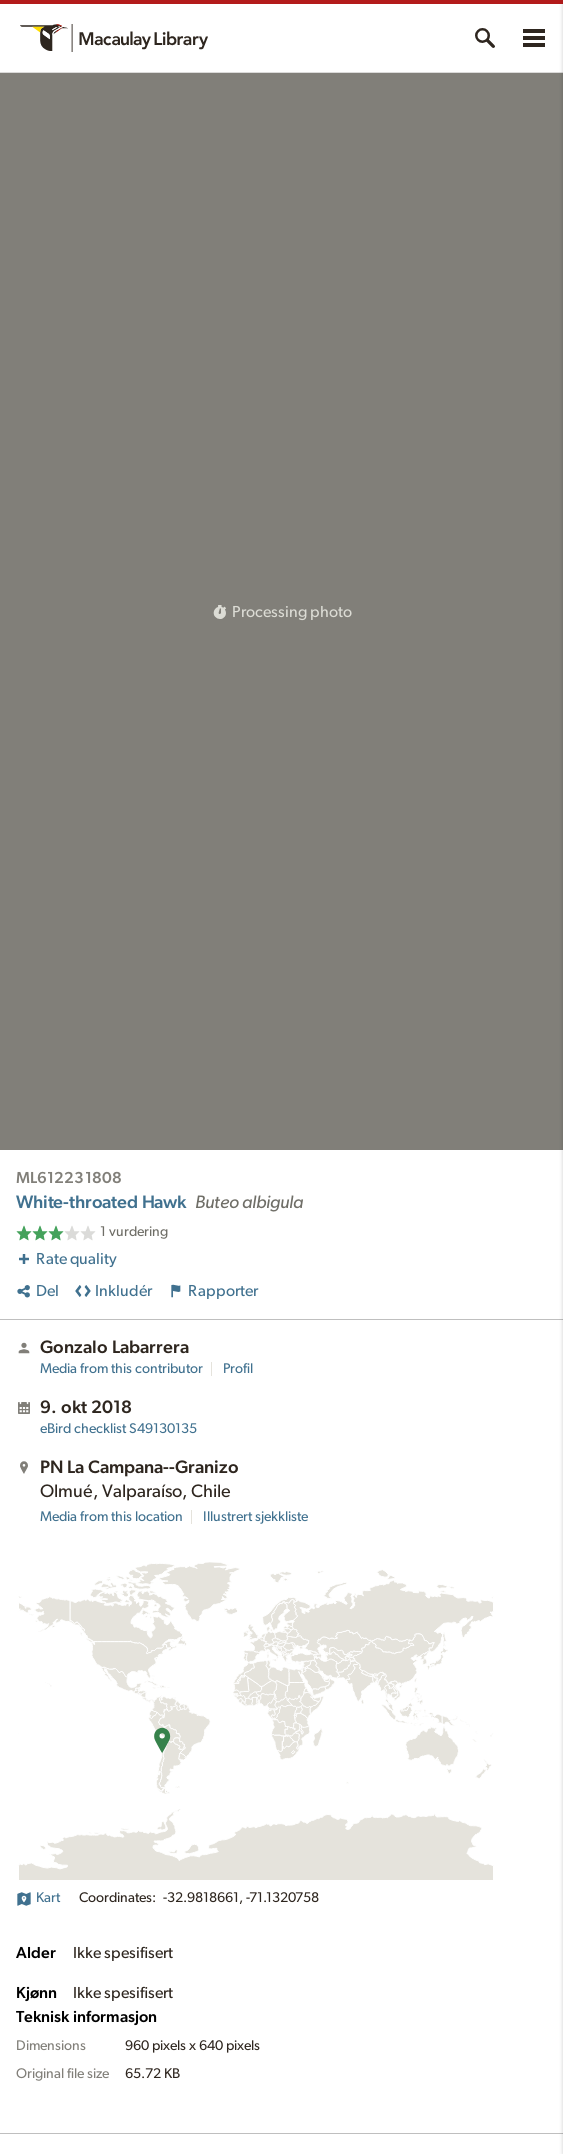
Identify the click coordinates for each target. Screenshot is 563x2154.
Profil (238, 1369)
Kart (38, 1898)
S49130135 (118, 1429)
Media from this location (111, 1517)
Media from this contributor (121, 1369)
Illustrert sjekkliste (255, 1517)
